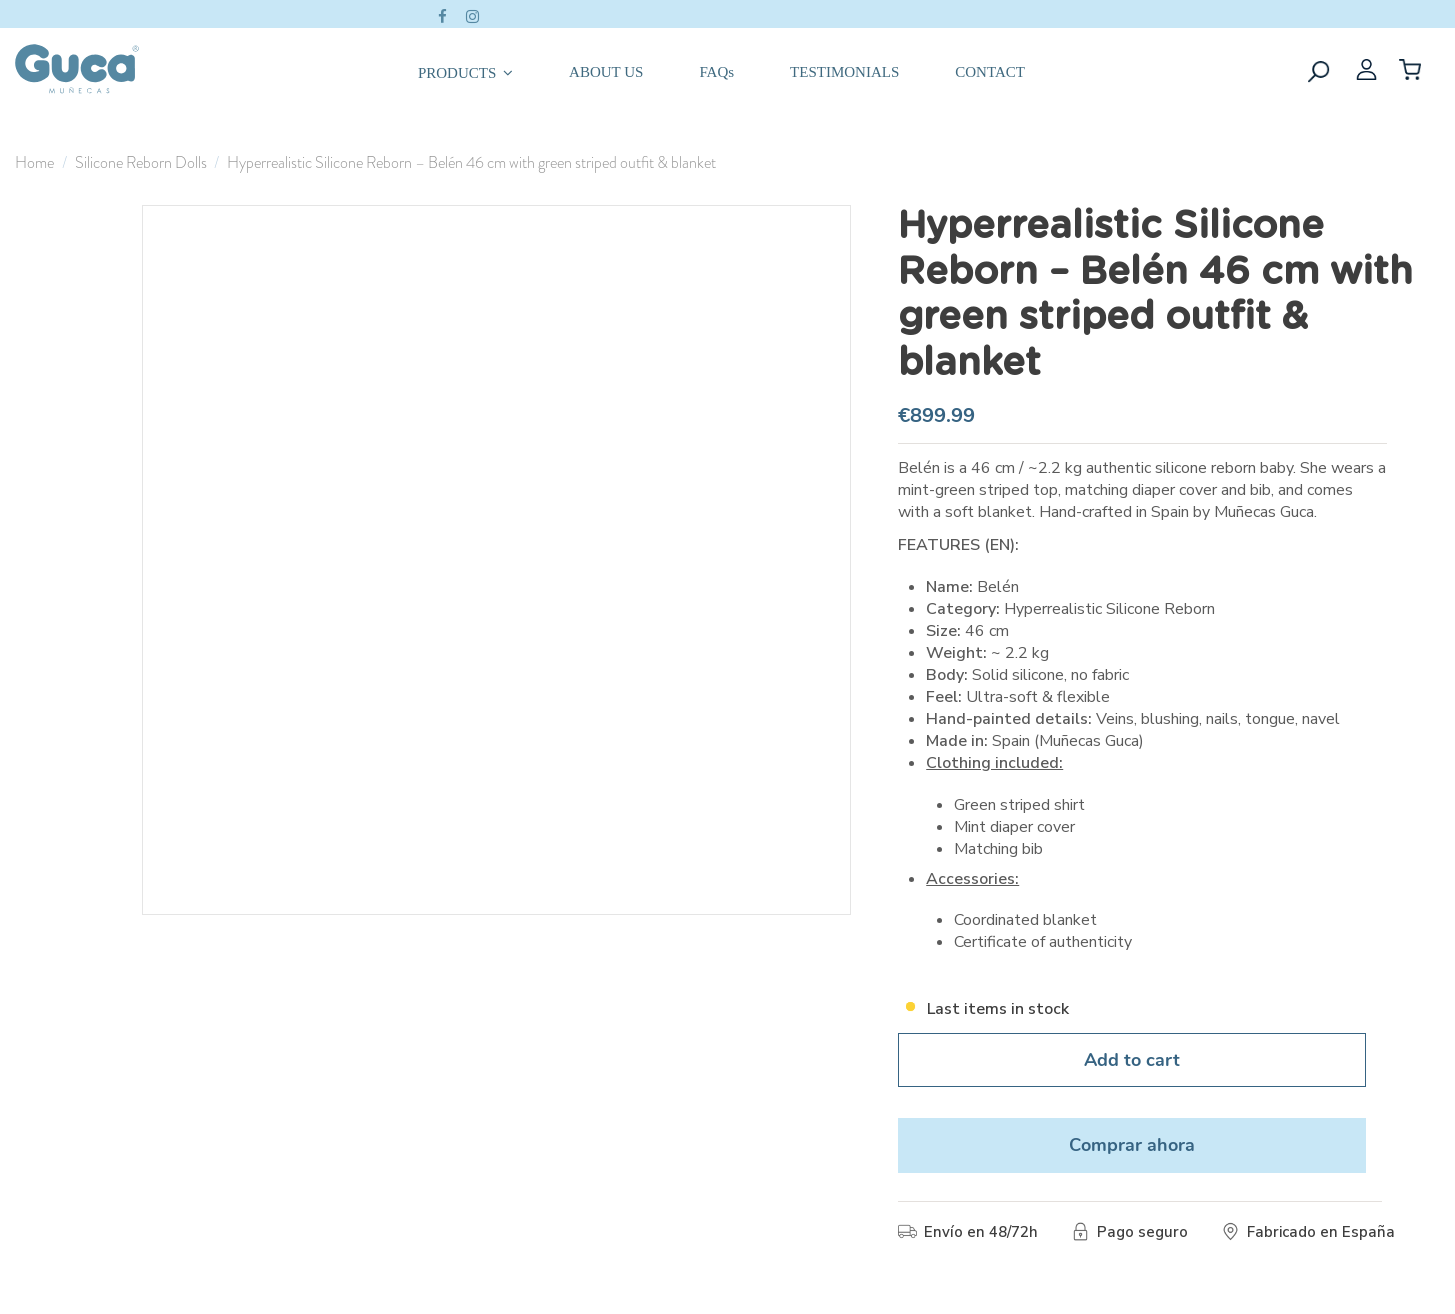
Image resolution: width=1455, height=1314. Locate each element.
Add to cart (1132, 1060)
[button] (465, 69)
